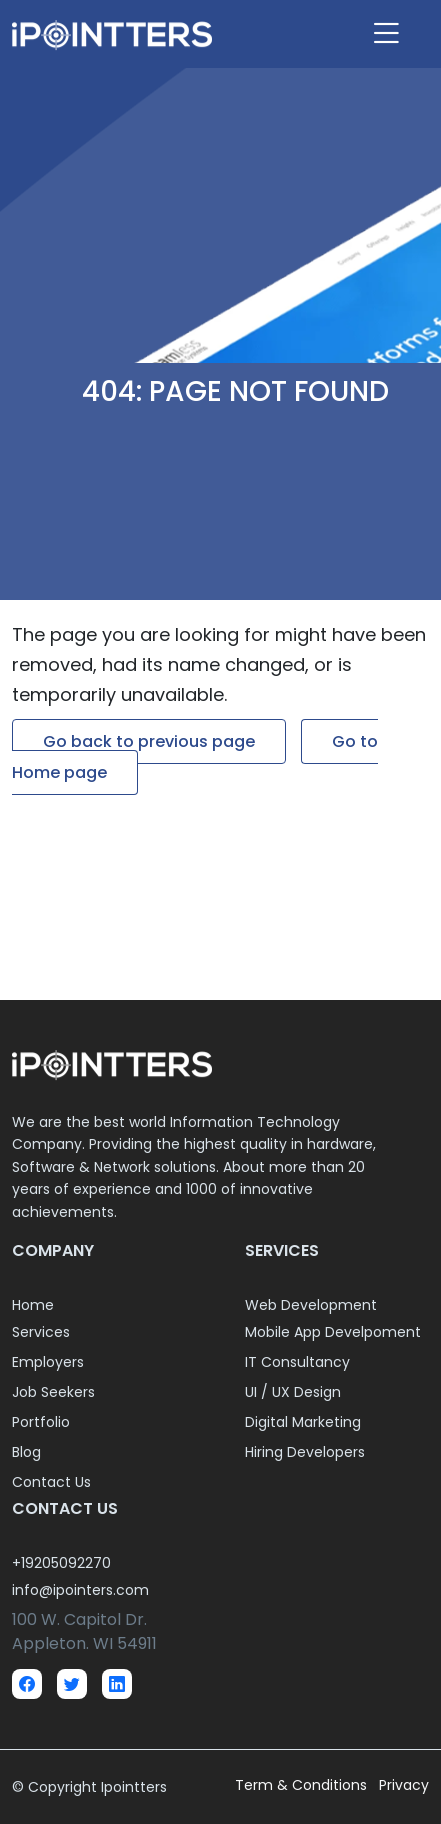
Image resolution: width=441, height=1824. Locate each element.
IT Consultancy (297, 1362)
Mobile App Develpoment (333, 1332)
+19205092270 (61, 1563)
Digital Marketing (303, 1422)
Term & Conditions (303, 1785)
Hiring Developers (305, 1452)
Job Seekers (53, 1392)
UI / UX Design (293, 1392)
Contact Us (51, 1482)
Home (33, 1305)
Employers (48, 1362)
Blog (26, 1452)
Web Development (311, 1305)
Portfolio (41, 1422)
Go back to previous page (149, 741)
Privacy (404, 1785)
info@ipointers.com (80, 1590)
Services (41, 1332)
